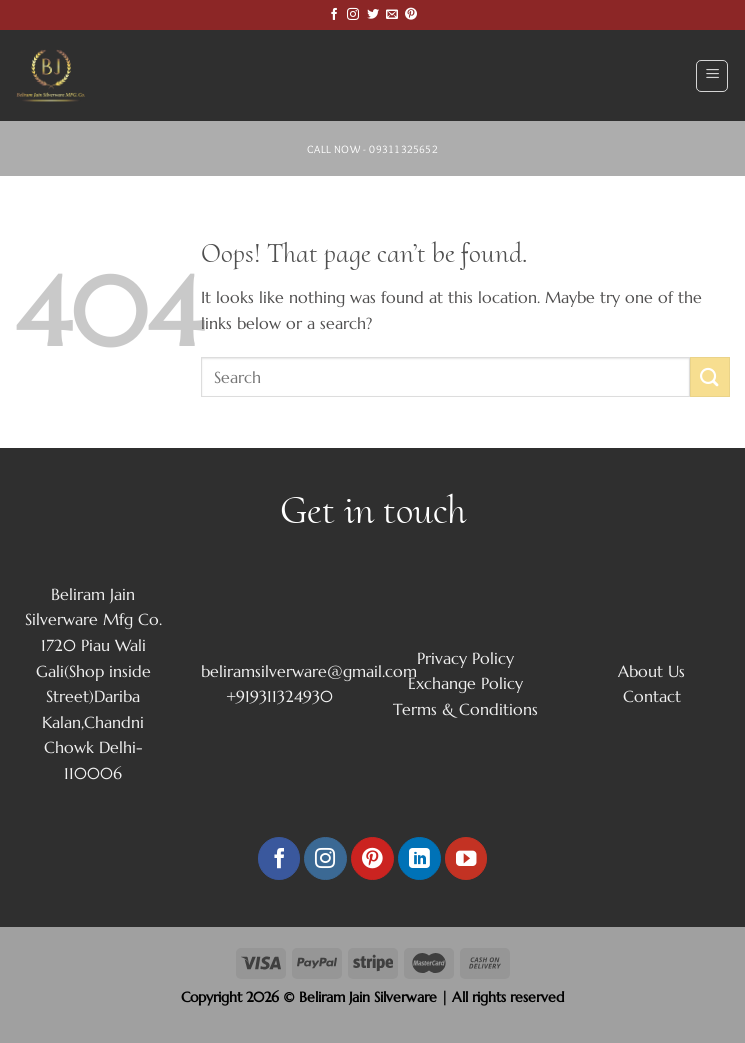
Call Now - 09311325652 (372, 149)
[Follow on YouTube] (466, 858)
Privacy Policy (465, 658)
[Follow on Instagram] (353, 15)
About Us (651, 671)
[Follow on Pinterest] (411, 15)
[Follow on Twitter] (373, 15)
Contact (652, 696)
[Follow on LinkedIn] (419, 858)
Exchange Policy (465, 683)
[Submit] (710, 376)
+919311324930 (279, 696)
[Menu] (712, 76)
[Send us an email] (392, 15)
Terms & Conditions (465, 709)
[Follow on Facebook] (334, 15)
